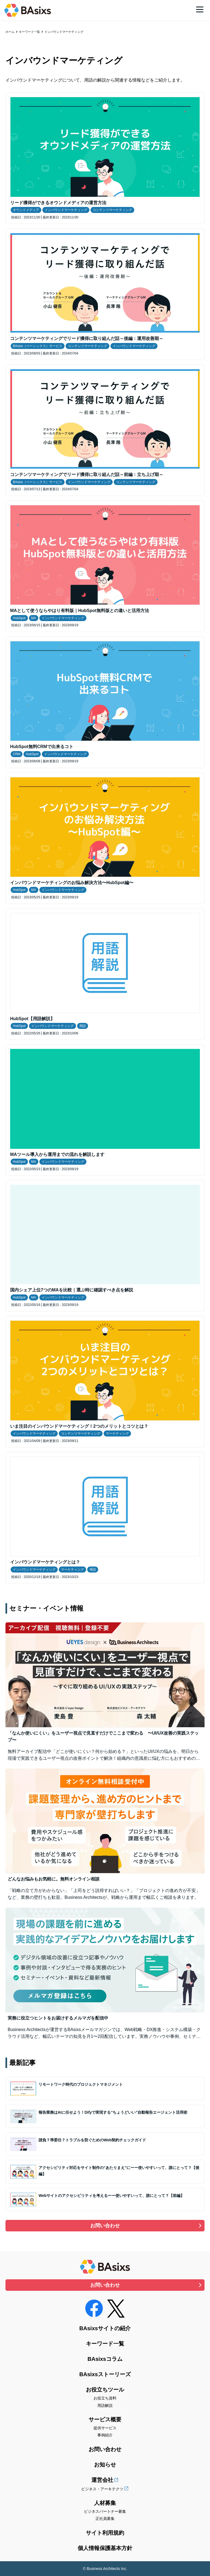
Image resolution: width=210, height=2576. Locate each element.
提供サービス (105, 2428)
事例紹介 (105, 2435)
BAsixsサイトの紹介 (105, 2328)
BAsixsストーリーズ (105, 2374)
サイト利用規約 (105, 2533)
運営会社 (102, 2480)
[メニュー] (199, 9)
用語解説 (105, 2405)
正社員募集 (105, 2518)
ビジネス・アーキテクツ (102, 2489)
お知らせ (105, 2465)
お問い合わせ (105, 2225)
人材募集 (105, 2503)
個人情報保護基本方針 (105, 2548)
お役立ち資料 (105, 2398)
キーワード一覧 (29, 31)
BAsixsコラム (105, 2359)
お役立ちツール (105, 2390)
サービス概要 (105, 2419)
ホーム (9, 31)
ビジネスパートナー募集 (105, 2511)
